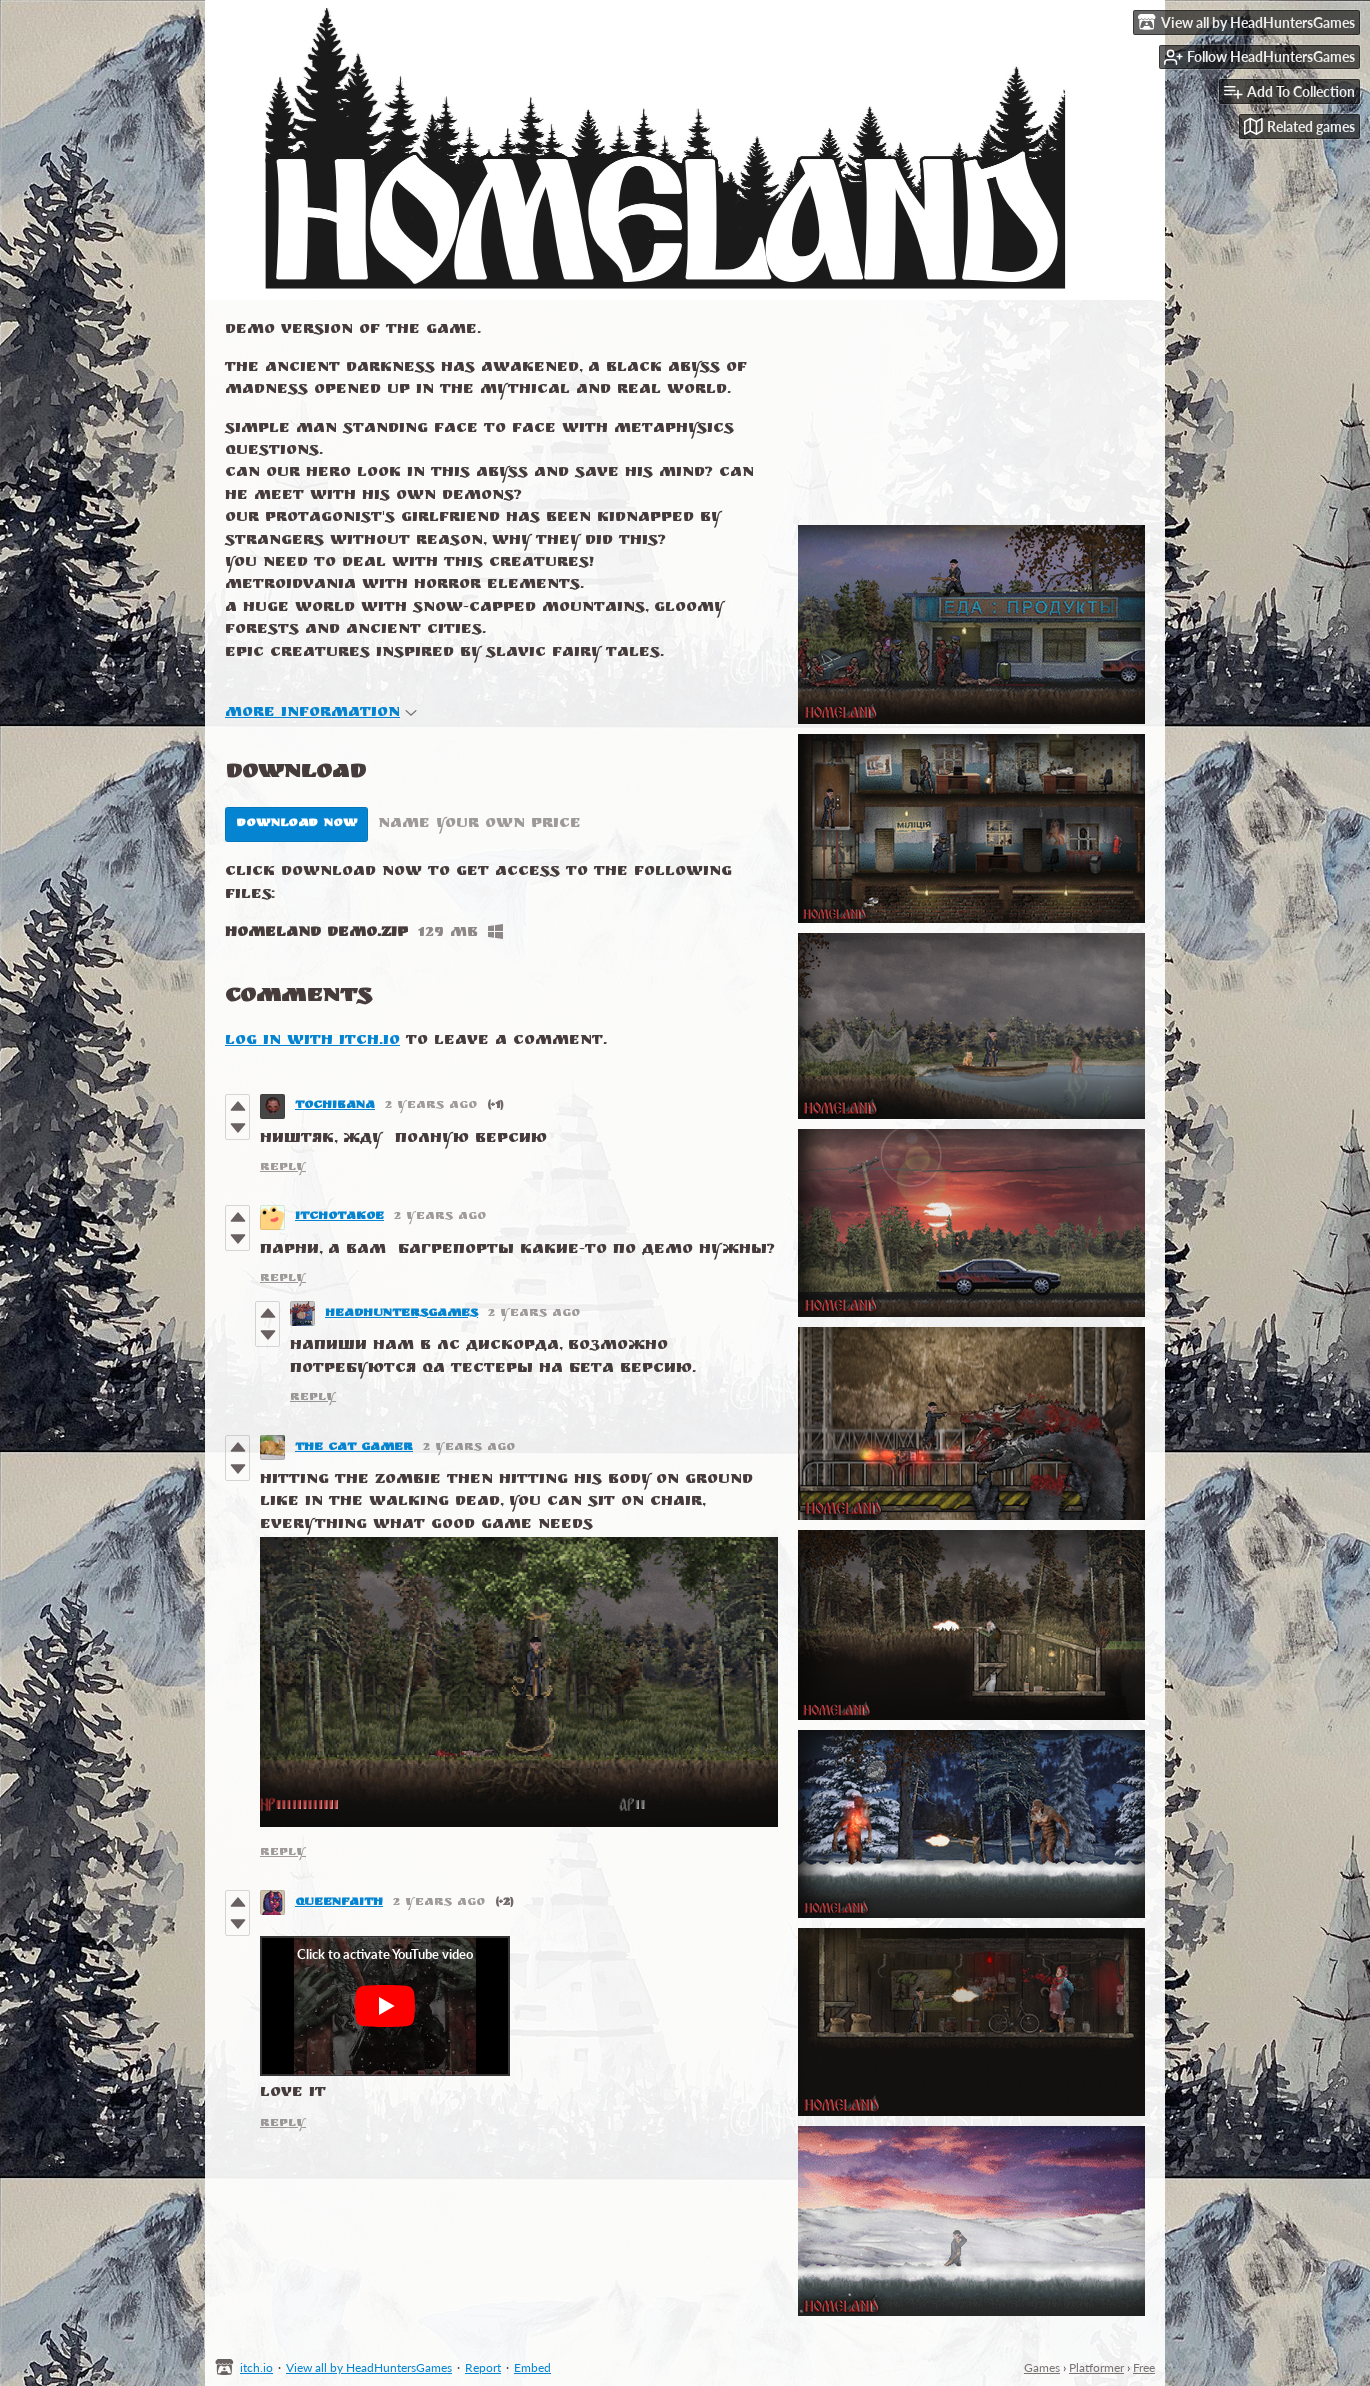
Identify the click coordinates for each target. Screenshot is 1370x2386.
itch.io (256, 2367)
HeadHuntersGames (401, 1314)
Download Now (296, 824)
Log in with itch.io (312, 1041)
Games (1042, 2367)
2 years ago (431, 1106)
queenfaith (339, 1903)
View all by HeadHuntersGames (369, 2367)
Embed (532, 2367)
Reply (283, 1168)
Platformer (1096, 2367)
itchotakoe (339, 1217)
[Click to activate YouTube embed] (385, 2006)
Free (1144, 2367)
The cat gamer (354, 1448)
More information (321, 713)
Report (483, 2367)
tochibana (335, 1106)
